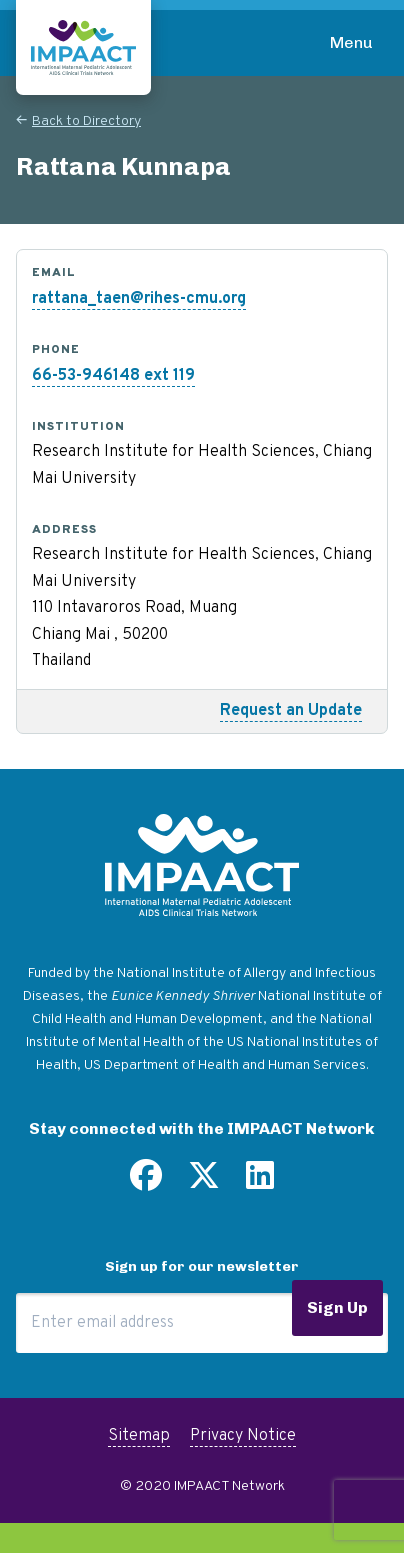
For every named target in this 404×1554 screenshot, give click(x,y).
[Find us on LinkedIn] (260, 1183)
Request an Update (291, 711)
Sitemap (139, 1436)
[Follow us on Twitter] (204, 1183)
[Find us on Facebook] (146, 1183)
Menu (351, 42)
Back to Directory (86, 121)
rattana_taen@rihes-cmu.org (139, 299)
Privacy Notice (243, 1436)
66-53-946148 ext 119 (113, 376)
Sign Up (337, 1307)
